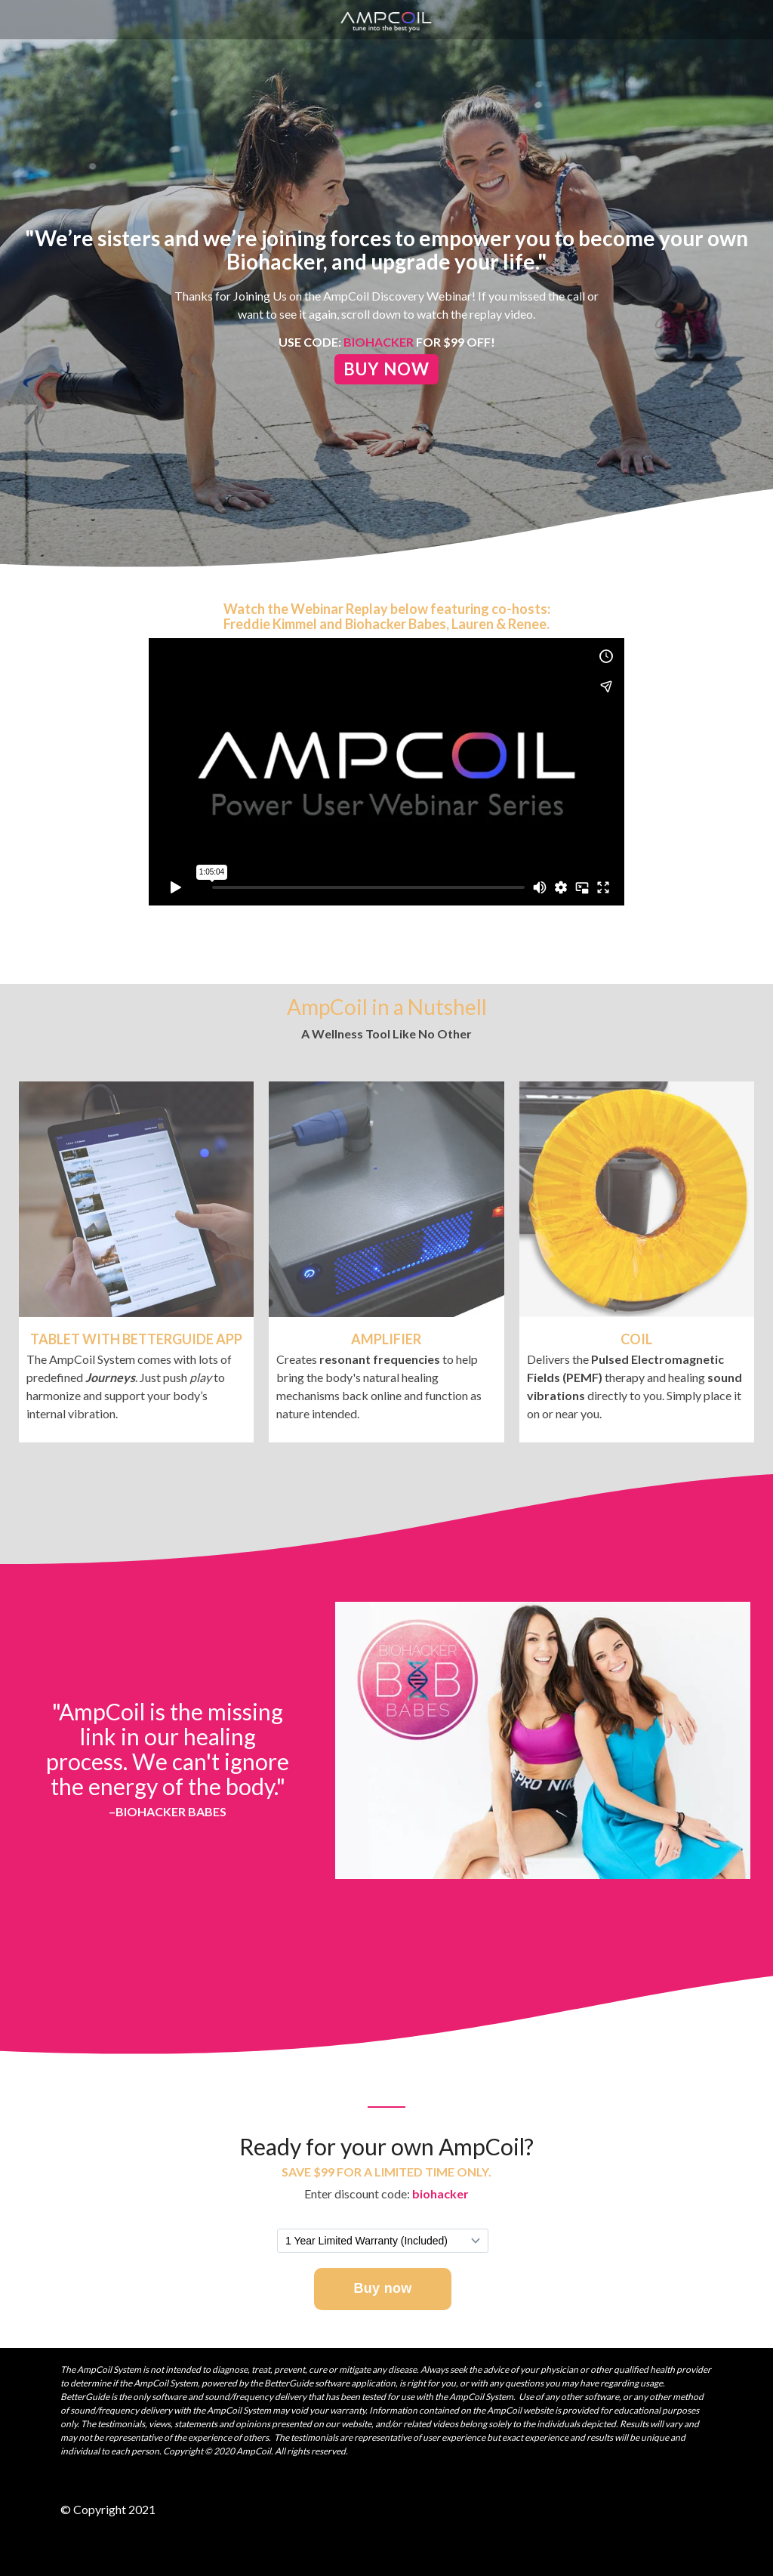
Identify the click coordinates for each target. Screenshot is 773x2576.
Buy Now (386, 369)
